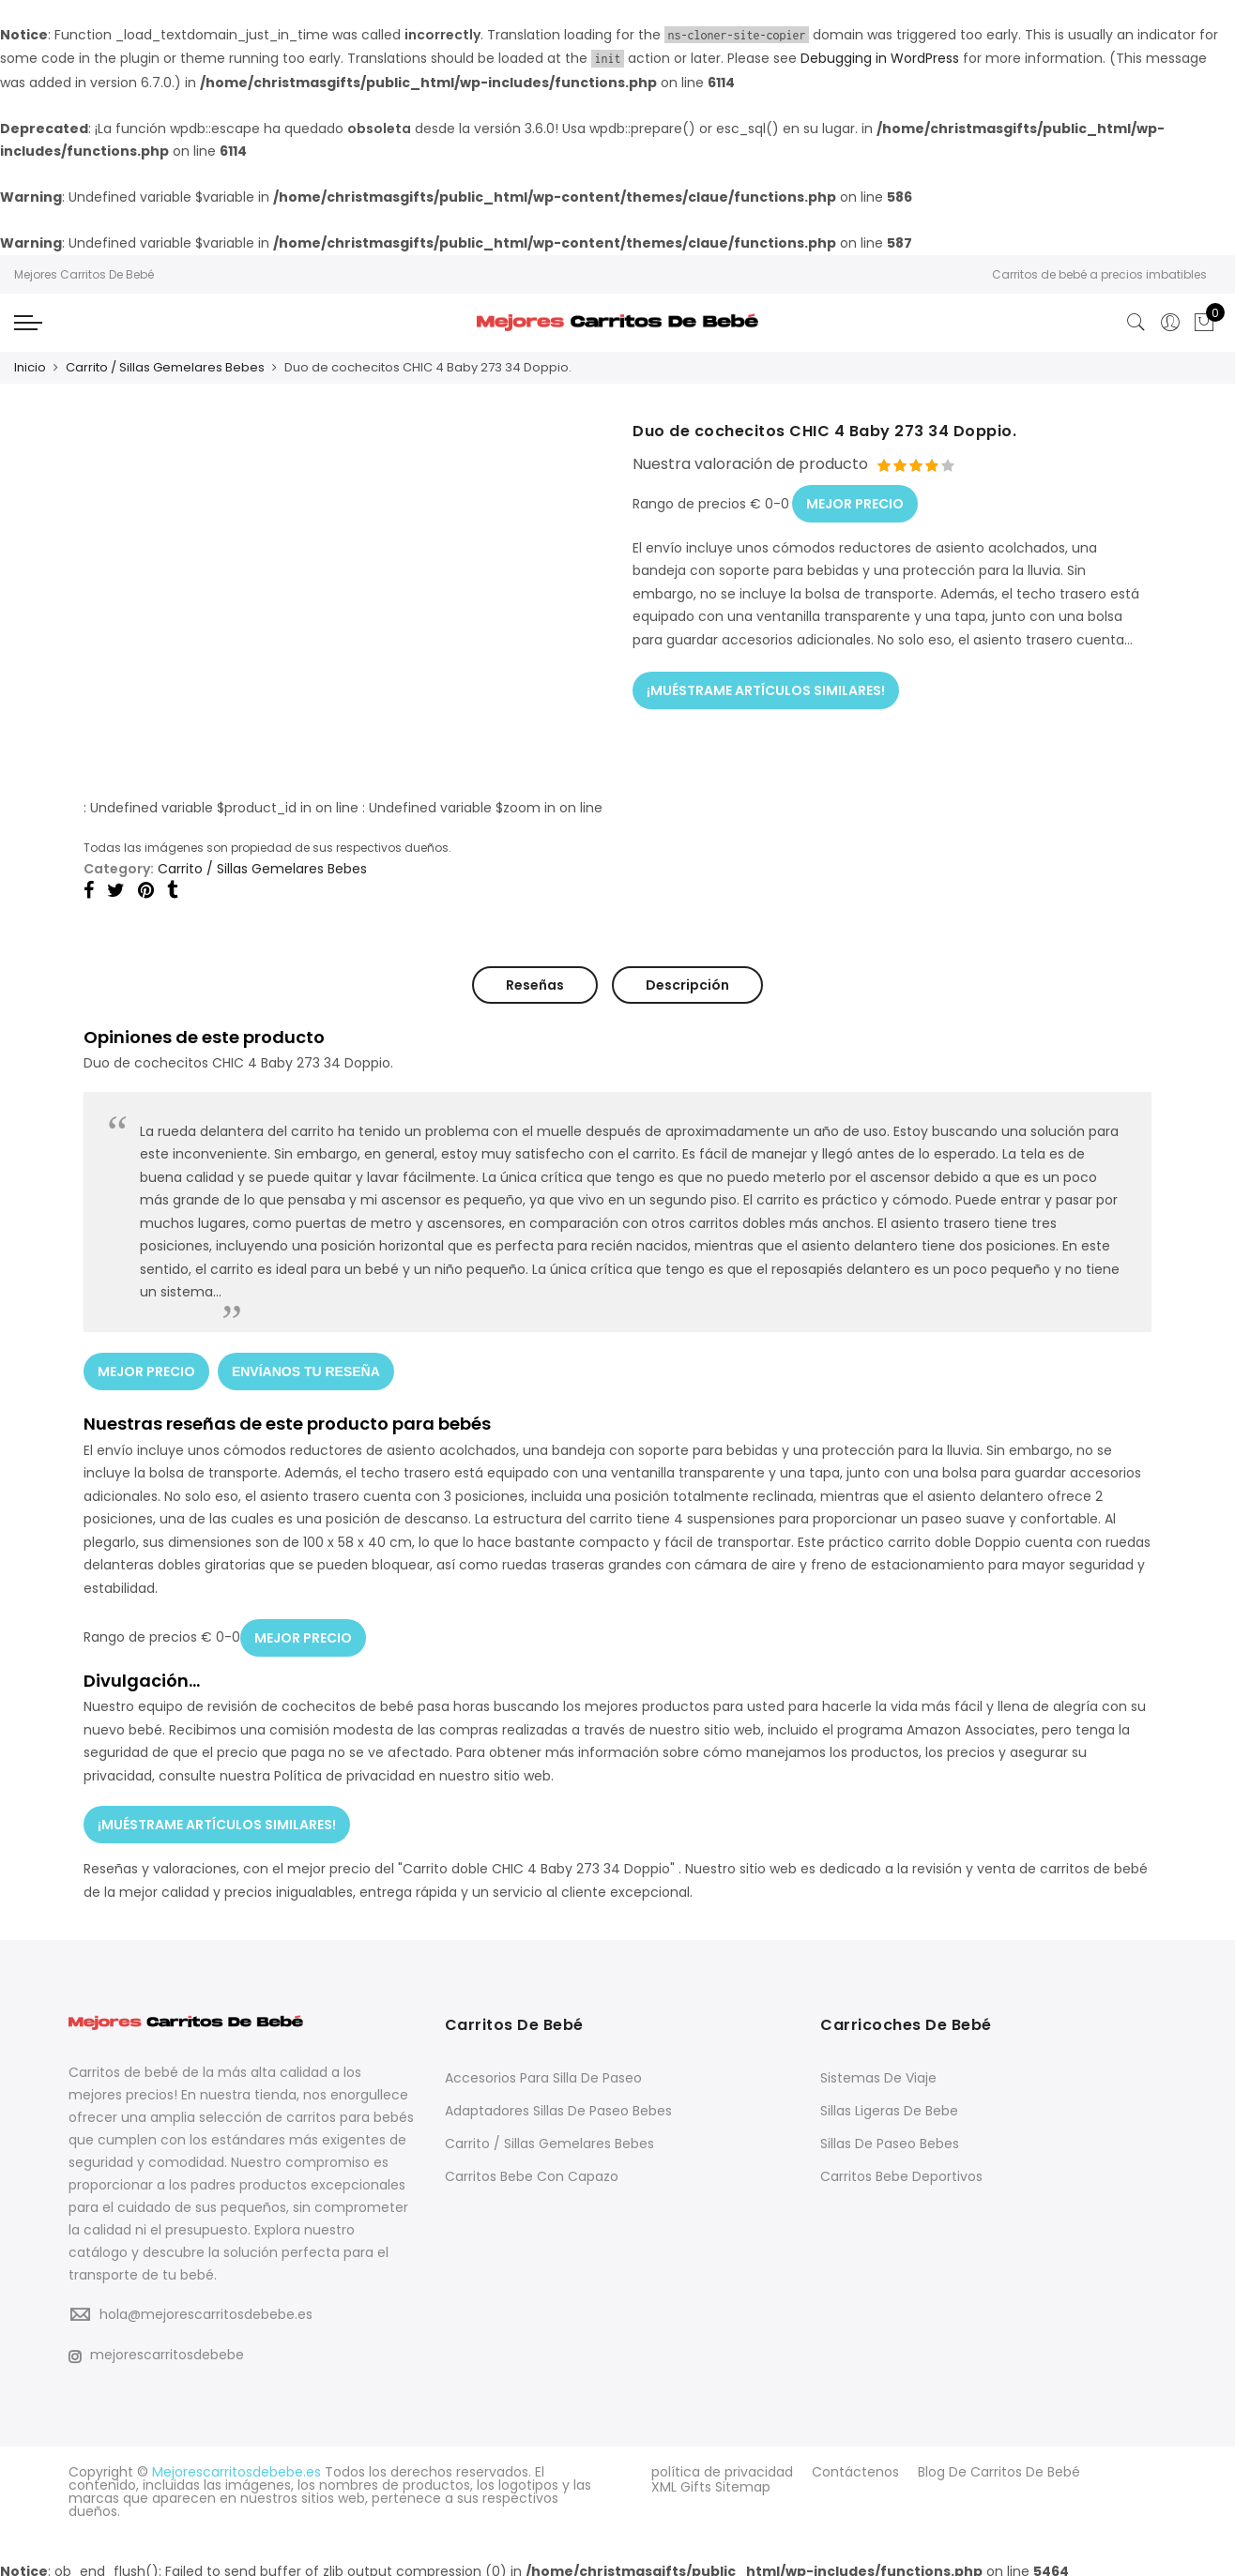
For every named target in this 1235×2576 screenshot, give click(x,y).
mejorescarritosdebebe (156, 2348)
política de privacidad (722, 2465)
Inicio (30, 367)
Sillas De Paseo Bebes (889, 2137)
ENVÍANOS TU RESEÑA (307, 1368)
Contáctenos (855, 2465)
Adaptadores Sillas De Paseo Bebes (558, 2104)
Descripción (687, 984)
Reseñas (535, 984)
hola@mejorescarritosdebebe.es (206, 2306)
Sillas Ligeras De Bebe (889, 2104)
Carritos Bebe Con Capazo (531, 2169)
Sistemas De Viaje (878, 2071)
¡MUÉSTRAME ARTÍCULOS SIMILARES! (766, 685)
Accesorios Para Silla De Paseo (543, 2071)
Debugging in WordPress (879, 58)
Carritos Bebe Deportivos (901, 2169)
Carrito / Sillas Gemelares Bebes (165, 367)
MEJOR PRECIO (855, 500)
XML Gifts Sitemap (710, 2478)
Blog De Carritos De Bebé (999, 2465)
